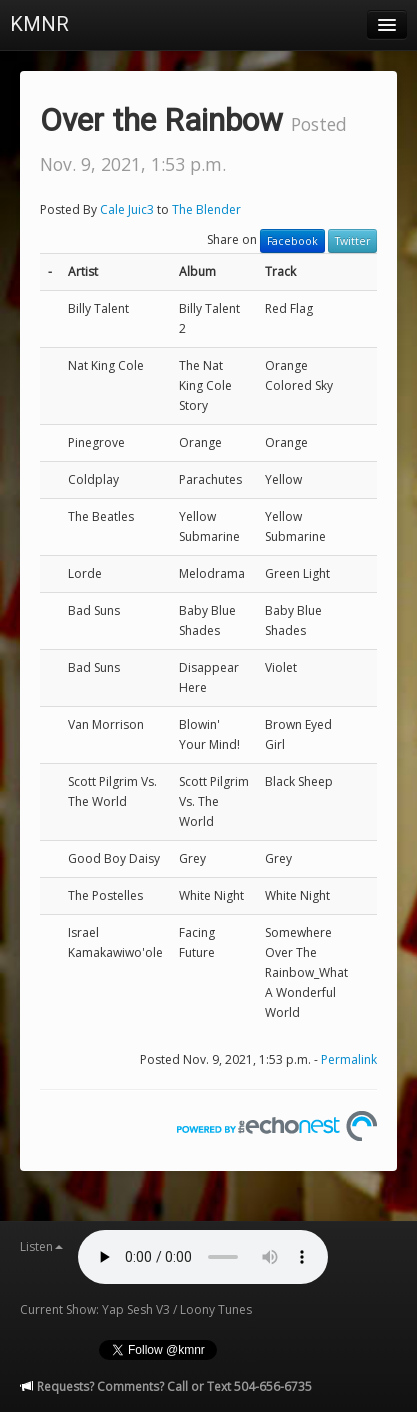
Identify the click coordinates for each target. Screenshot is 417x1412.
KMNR (39, 24)
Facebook (292, 241)
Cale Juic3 (127, 209)
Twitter (352, 241)
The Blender (206, 209)
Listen (41, 1246)
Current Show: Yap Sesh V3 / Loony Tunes (136, 1309)
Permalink (349, 1059)
